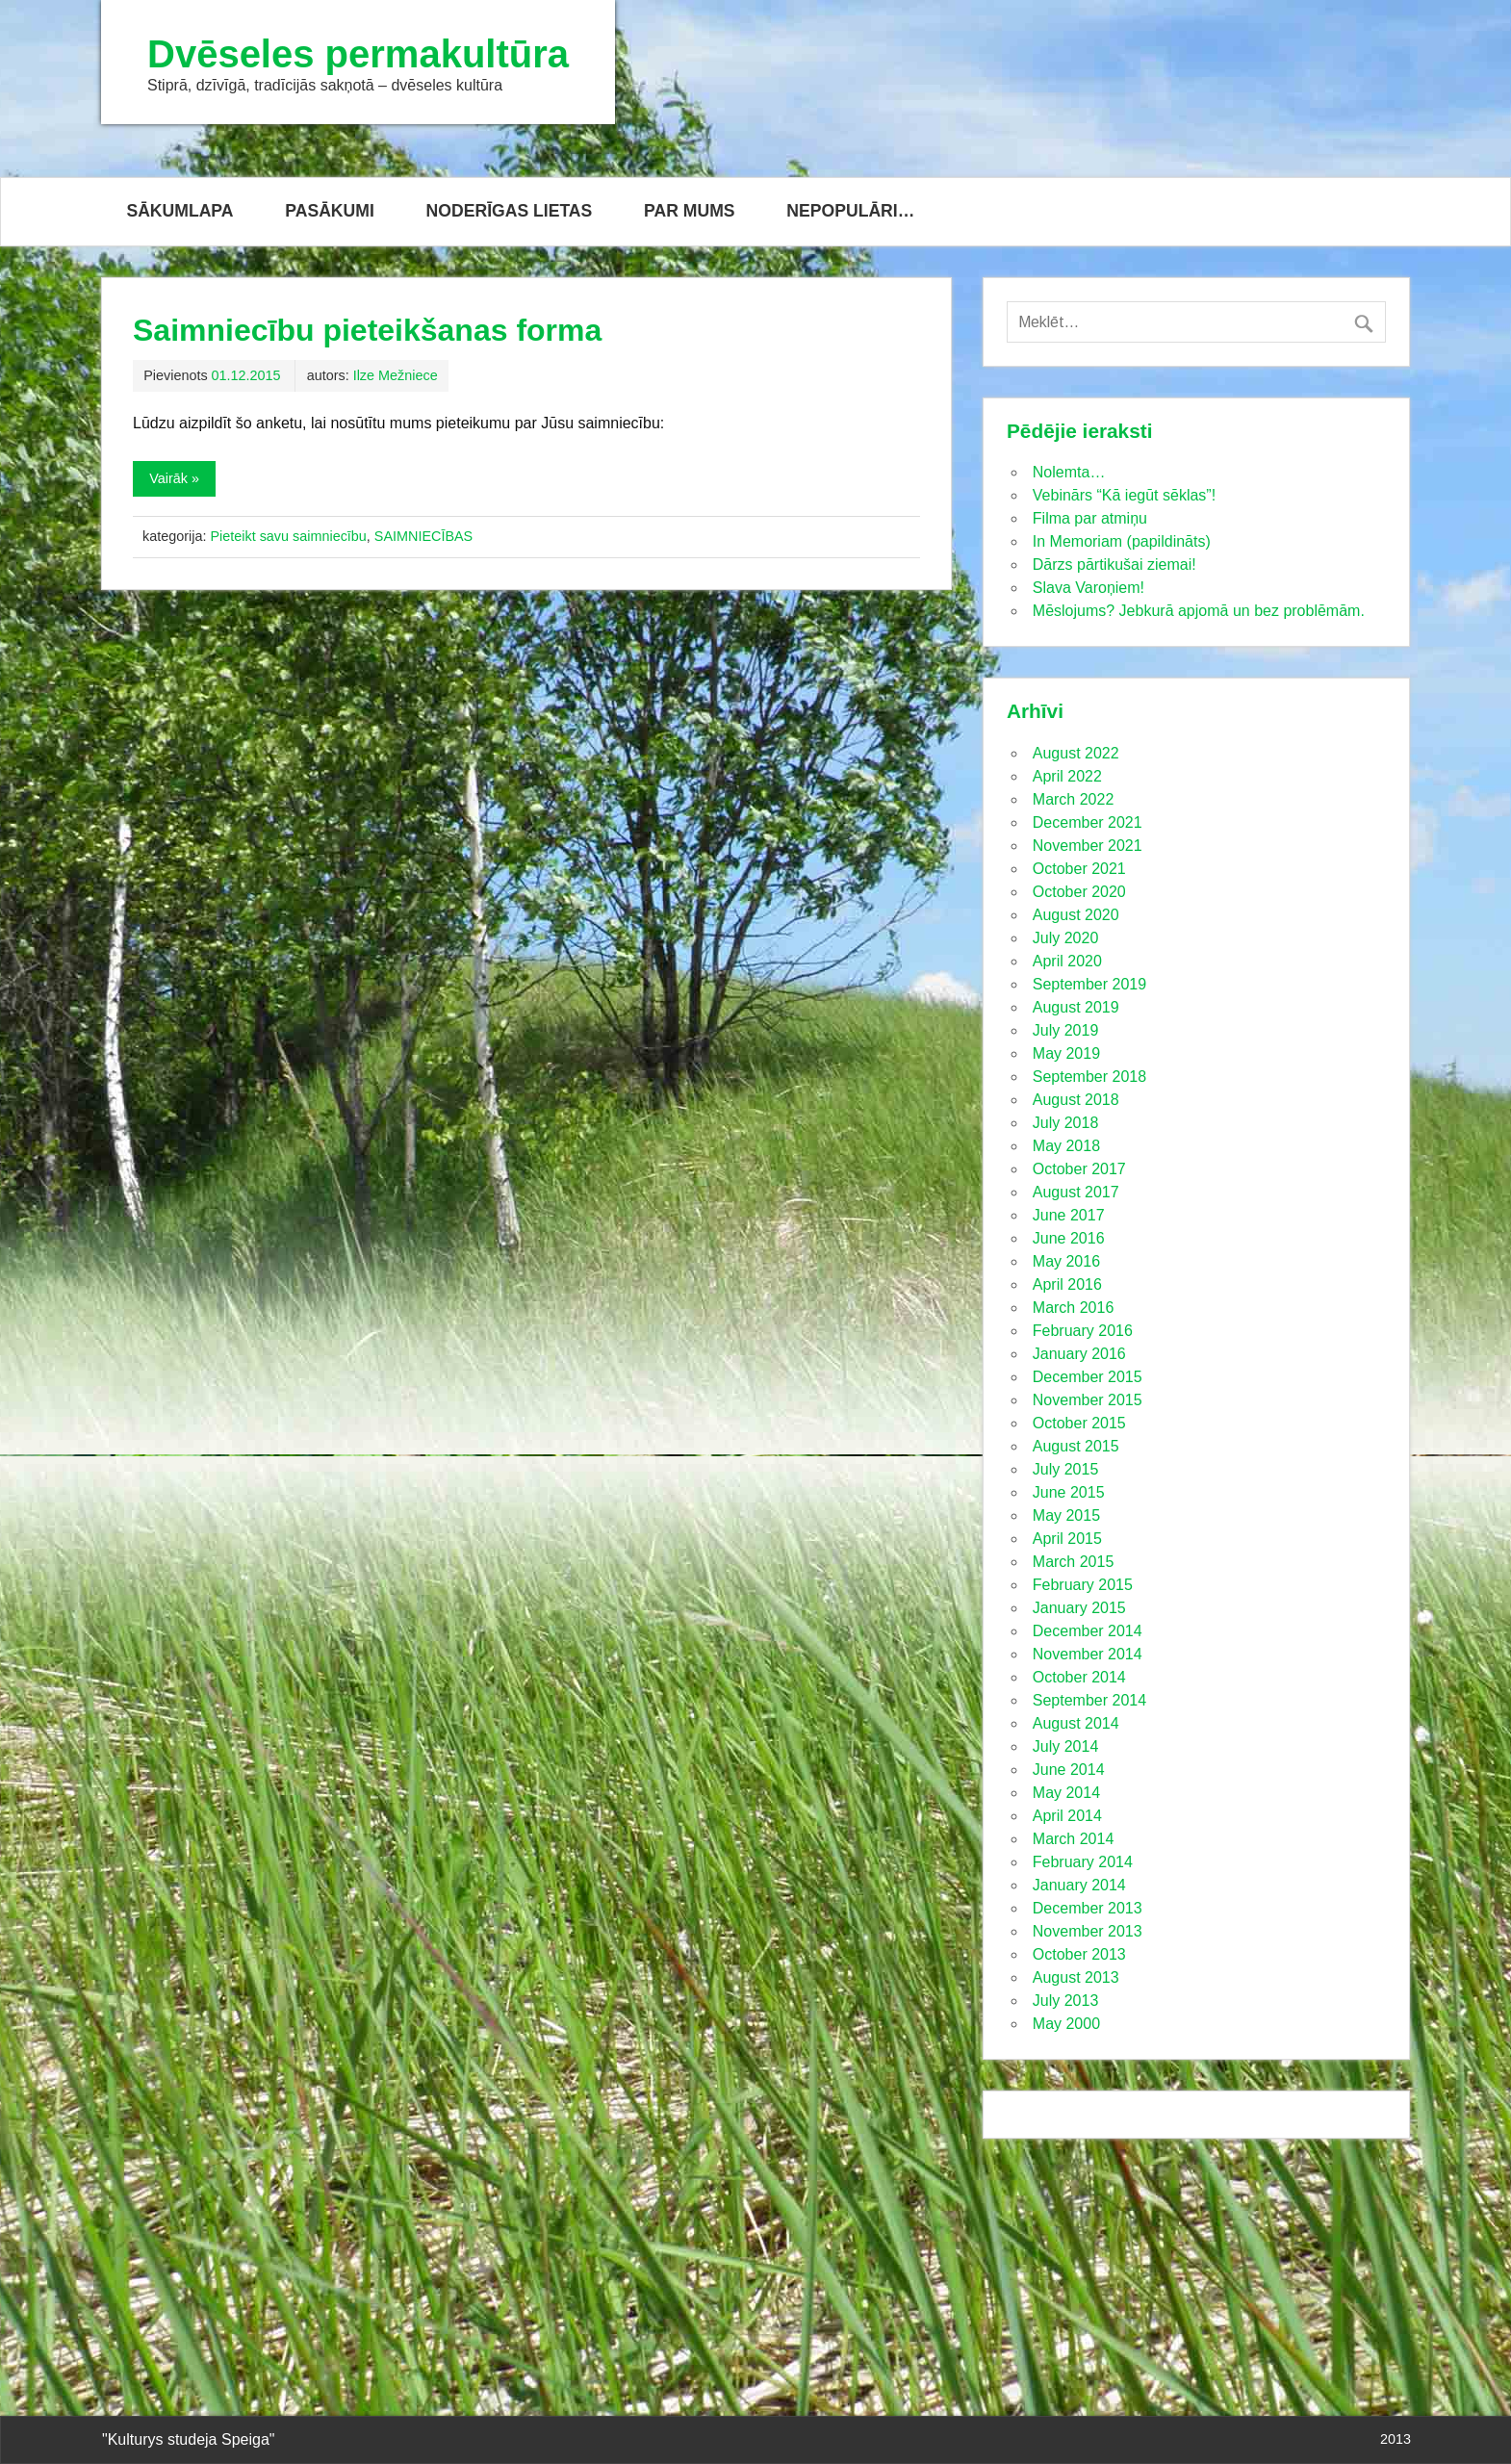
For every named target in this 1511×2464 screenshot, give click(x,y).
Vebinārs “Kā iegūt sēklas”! (1124, 495)
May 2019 (1066, 1053)
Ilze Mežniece (395, 375)
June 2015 (1069, 1492)
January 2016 (1079, 1354)
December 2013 (1087, 1908)
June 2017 (1069, 1215)
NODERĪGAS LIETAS (509, 210)
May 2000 (1066, 2023)
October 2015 (1079, 1423)
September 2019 (1089, 984)
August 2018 (1076, 1099)
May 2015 (1066, 1515)
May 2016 (1066, 1261)
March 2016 (1073, 1307)
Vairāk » (174, 478)
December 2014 (1087, 1631)
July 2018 (1066, 1123)
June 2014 (1069, 1769)
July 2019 (1066, 1030)
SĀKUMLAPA (179, 210)
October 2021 (1079, 868)
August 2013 (1076, 1977)
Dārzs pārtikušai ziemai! (1114, 564)
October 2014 (1079, 1677)
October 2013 (1079, 1954)
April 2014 (1067, 1816)
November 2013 (1087, 1931)
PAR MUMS (689, 210)
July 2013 (1066, 2000)
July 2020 (1066, 938)
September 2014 (1089, 1700)
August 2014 (1076, 1723)
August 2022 (1076, 753)
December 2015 (1087, 1377)
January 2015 (1079, 1608)
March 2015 (1073, 1561)
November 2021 (1087, 845)
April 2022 (1067, 776)
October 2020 (1079, 892)
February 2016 (1083, 1330)
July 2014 (1066, 1746)
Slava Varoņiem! (1088, 587)
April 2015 (1067, 1538)
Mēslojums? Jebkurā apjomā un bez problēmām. (1199, 611)
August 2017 (1076, 1192)
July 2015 (1066, 1469)
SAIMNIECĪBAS (423, 536)
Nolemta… (1069, 472)
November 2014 (1087, 1654)
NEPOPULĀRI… (850, 210)
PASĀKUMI (329, 210)
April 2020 (1067, 961)
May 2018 (1066, 1146)
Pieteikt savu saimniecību (288, 536)
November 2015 (1087, 1400)
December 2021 (1087, 822)
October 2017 (1079, 1169)
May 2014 (1066, 1792)
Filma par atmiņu (1090, 518)
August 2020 (1076, 915)
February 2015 (1083, 1585)
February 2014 (1083, 1862)
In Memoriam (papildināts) (1122, 541)
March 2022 (1073, 799)
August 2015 (1076, 1446)
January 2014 (1079, 1885)
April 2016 (1067, 1284)
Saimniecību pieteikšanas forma (367, 330)
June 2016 (1069, 1238)
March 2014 (1073, 1839)
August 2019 (1076, 1007)
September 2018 (1089, 1076)
